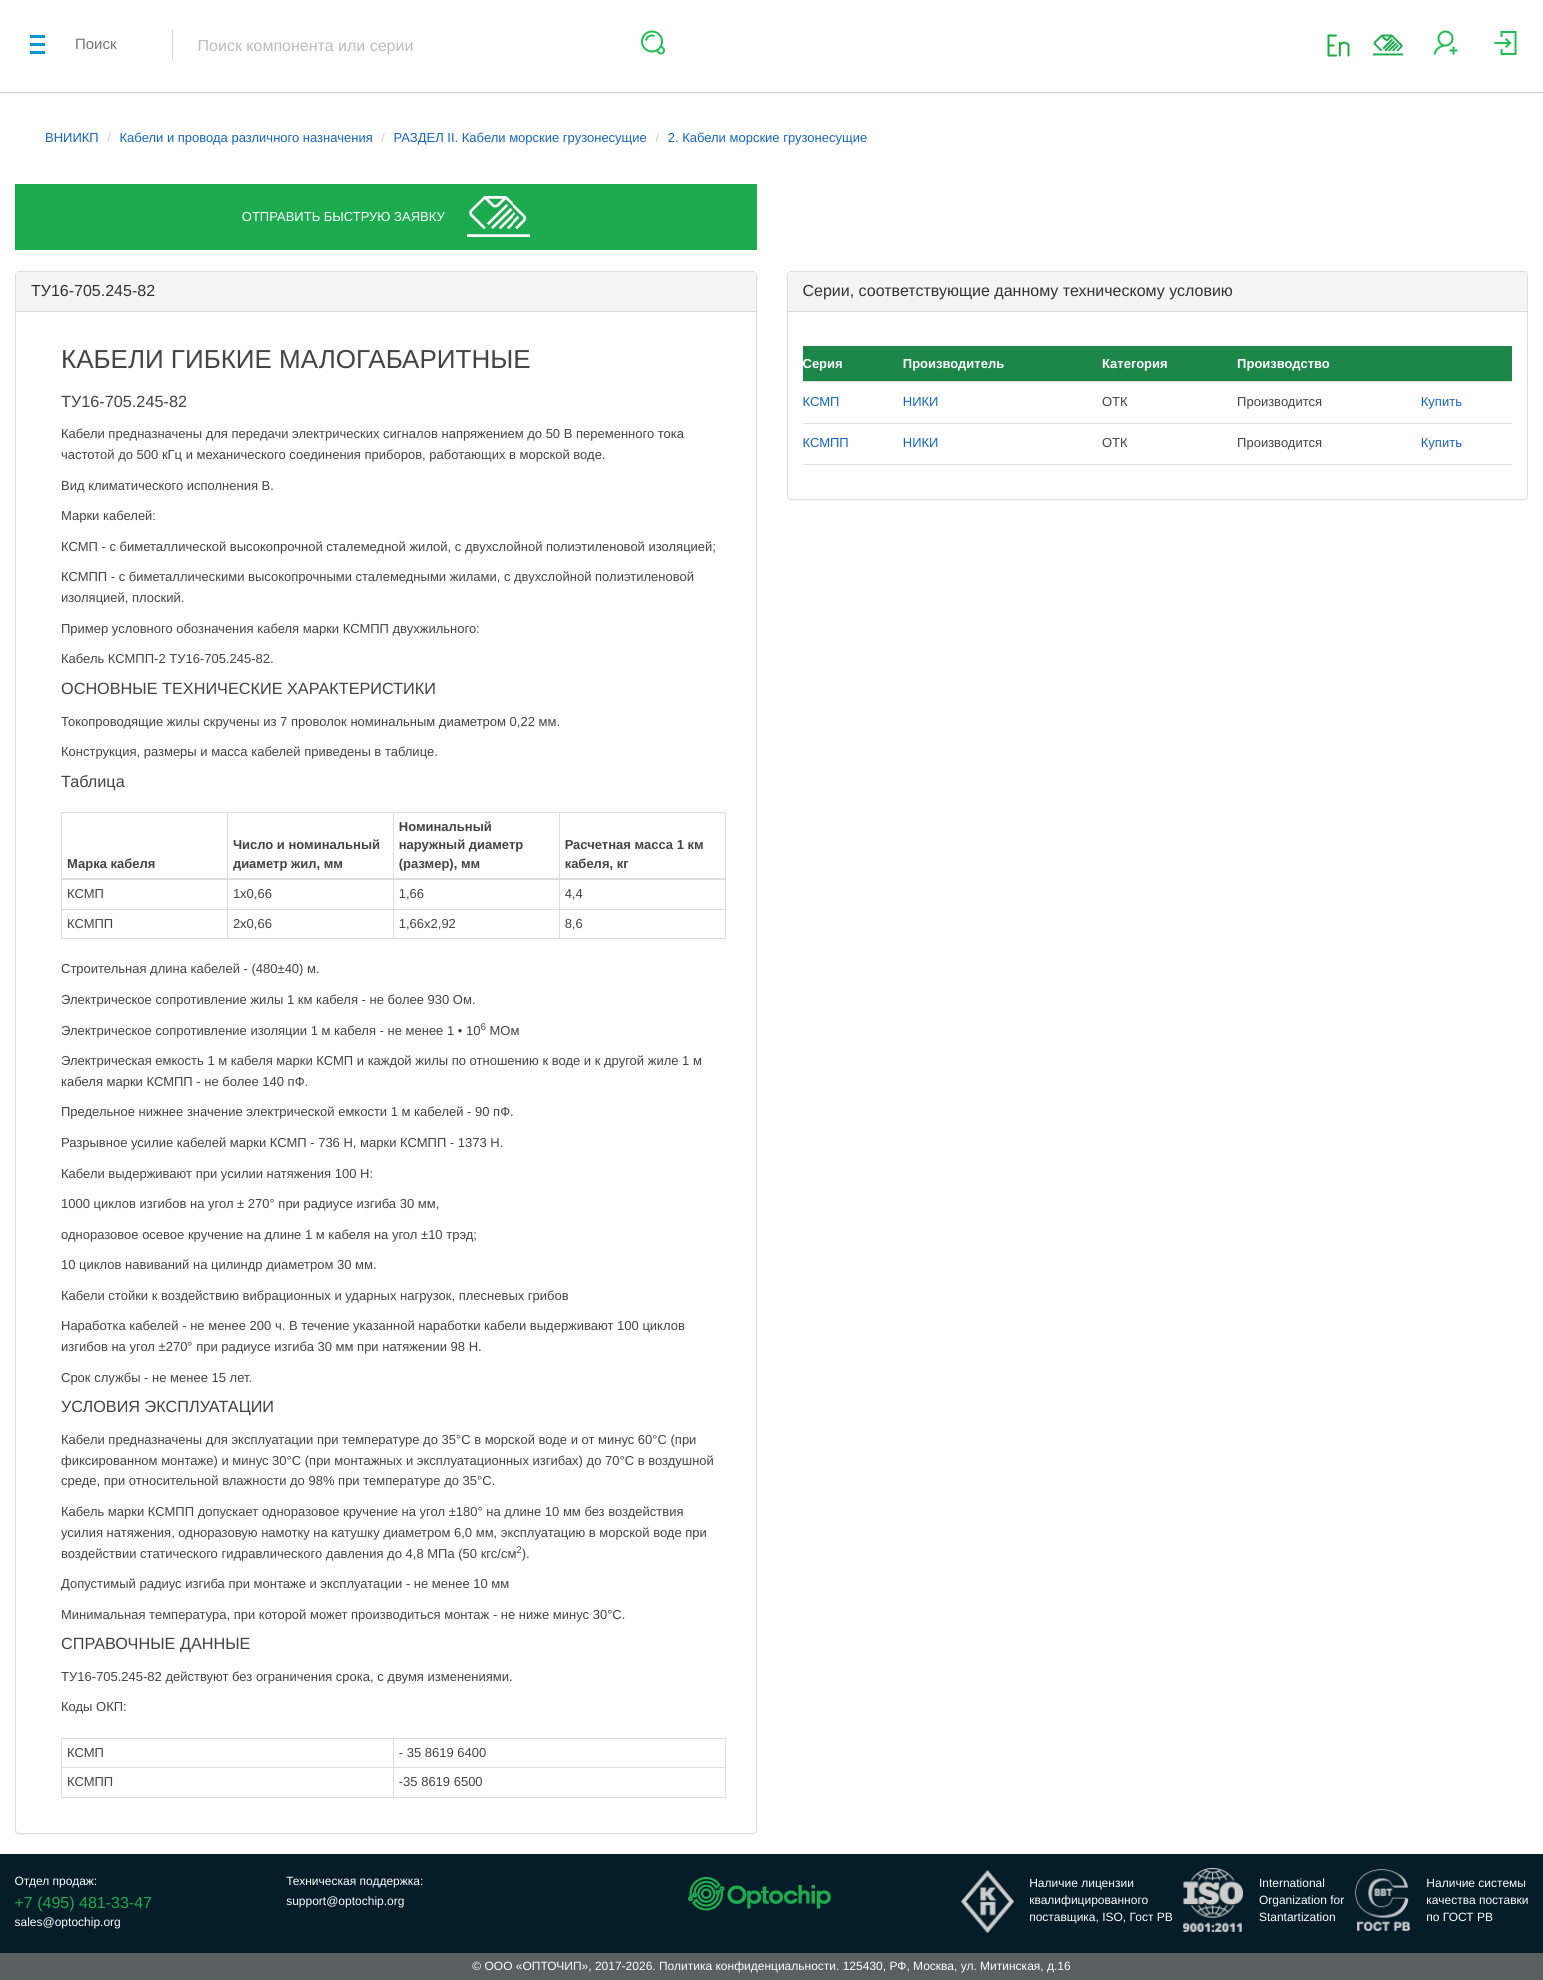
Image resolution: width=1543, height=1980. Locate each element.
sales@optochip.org (68, 1922)
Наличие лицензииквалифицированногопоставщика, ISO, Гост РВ (1101, 1900)
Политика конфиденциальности (747, 1966)
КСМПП (826, 442)
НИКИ (921, 401)
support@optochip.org (345, 1901)
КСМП (821, 401)
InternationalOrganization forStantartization (1301, 1900)
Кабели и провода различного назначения (246, 137)
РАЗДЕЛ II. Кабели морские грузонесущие (520, 137)
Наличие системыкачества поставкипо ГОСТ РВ (1477, 1900)
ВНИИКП (72, 137)
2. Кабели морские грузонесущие (767, 137)
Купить (1441, 401)
